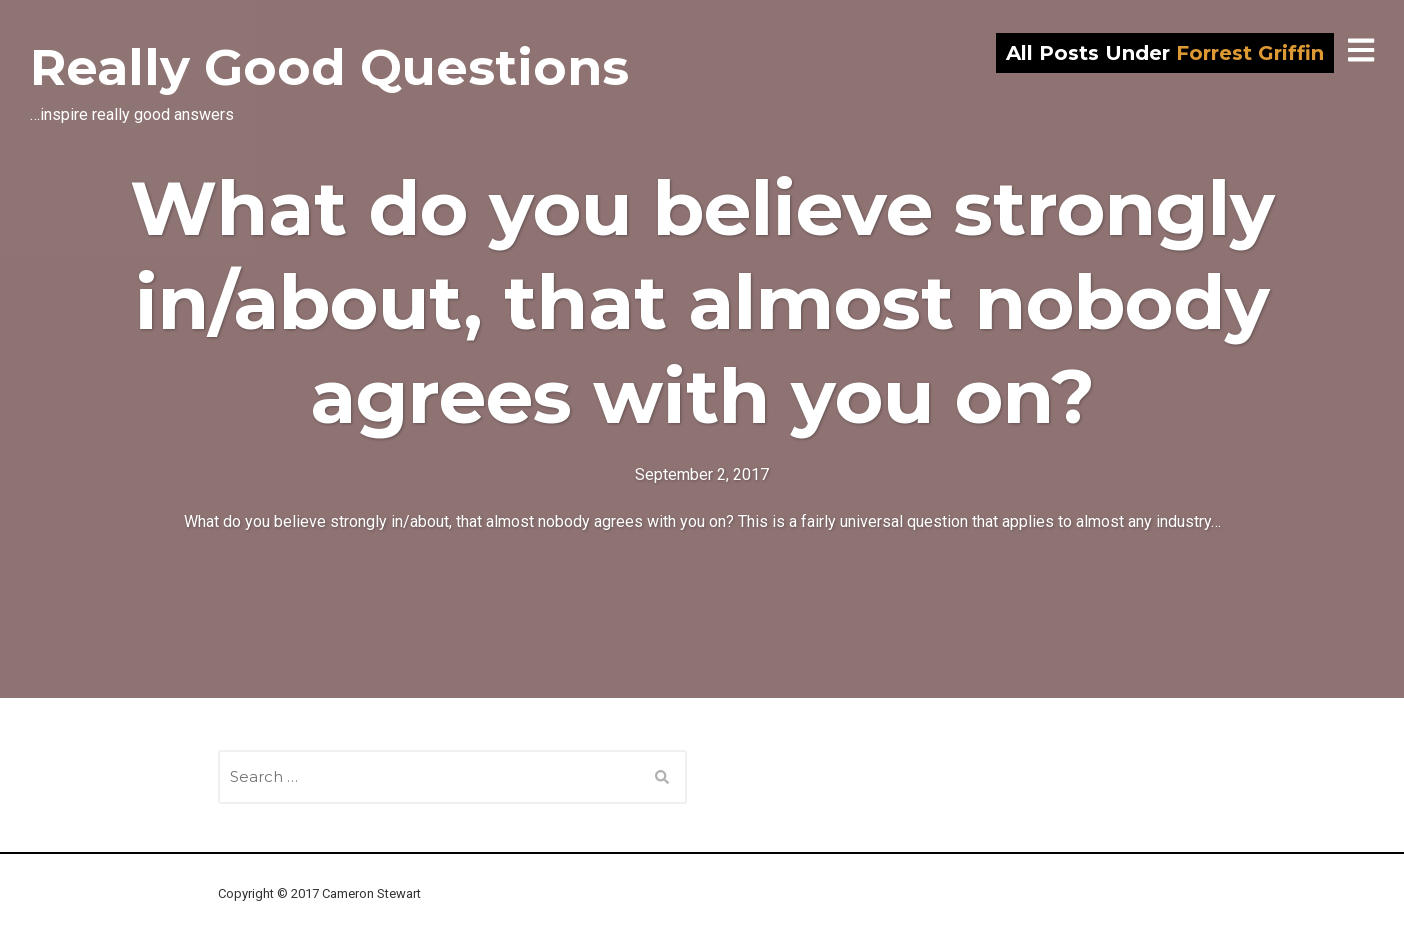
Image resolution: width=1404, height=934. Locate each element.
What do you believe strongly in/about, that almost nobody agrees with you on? (702, 302)
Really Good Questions (329, 67)
